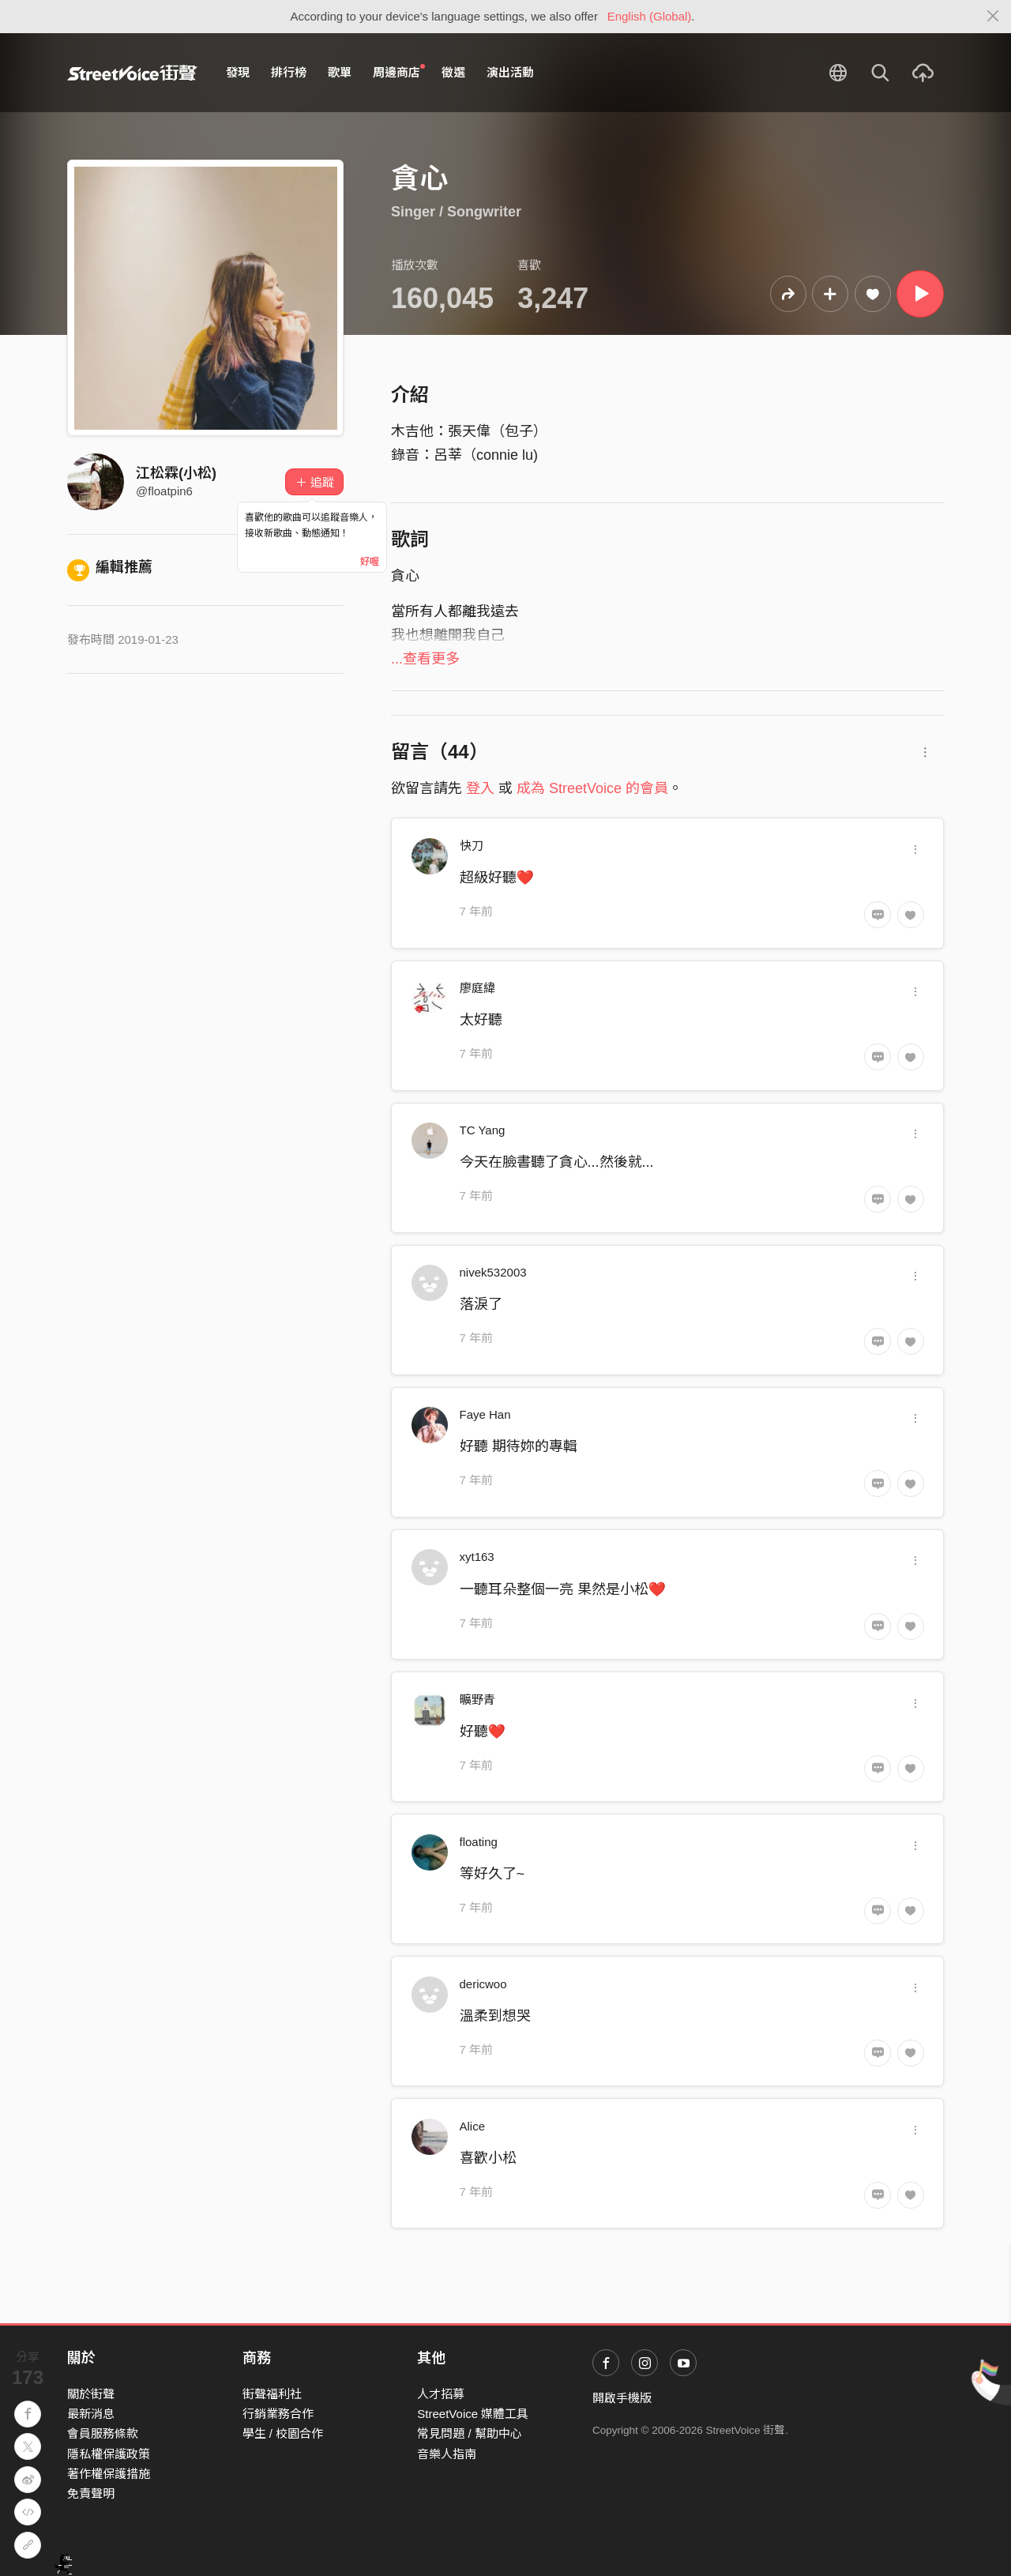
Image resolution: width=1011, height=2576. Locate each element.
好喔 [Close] (369, 561)
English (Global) (649, 16)
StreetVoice (132, 73)
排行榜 (288, 72)
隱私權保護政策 (108, 2454)
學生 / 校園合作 (283, 2433)
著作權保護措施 (108, 2473)
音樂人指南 (446, 2454)
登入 (480, 788)
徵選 (453, 72)
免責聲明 (91, 2493)
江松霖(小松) (176, 473)
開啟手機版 (622, 2398)
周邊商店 (399, 72)
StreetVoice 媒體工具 (472, 2413)
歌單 (339, 72)
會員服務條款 (102, 2433)
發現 (238, 72)
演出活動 (510, 72)
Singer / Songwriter (456, 212)
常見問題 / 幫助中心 (469, 2433)
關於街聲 (91, 2394)
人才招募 (440, 2394)
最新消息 (91, 2413)
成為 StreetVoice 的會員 (592, 788)
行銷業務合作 (278, 2413)
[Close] (993, 16)
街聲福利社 (272, 2394)
